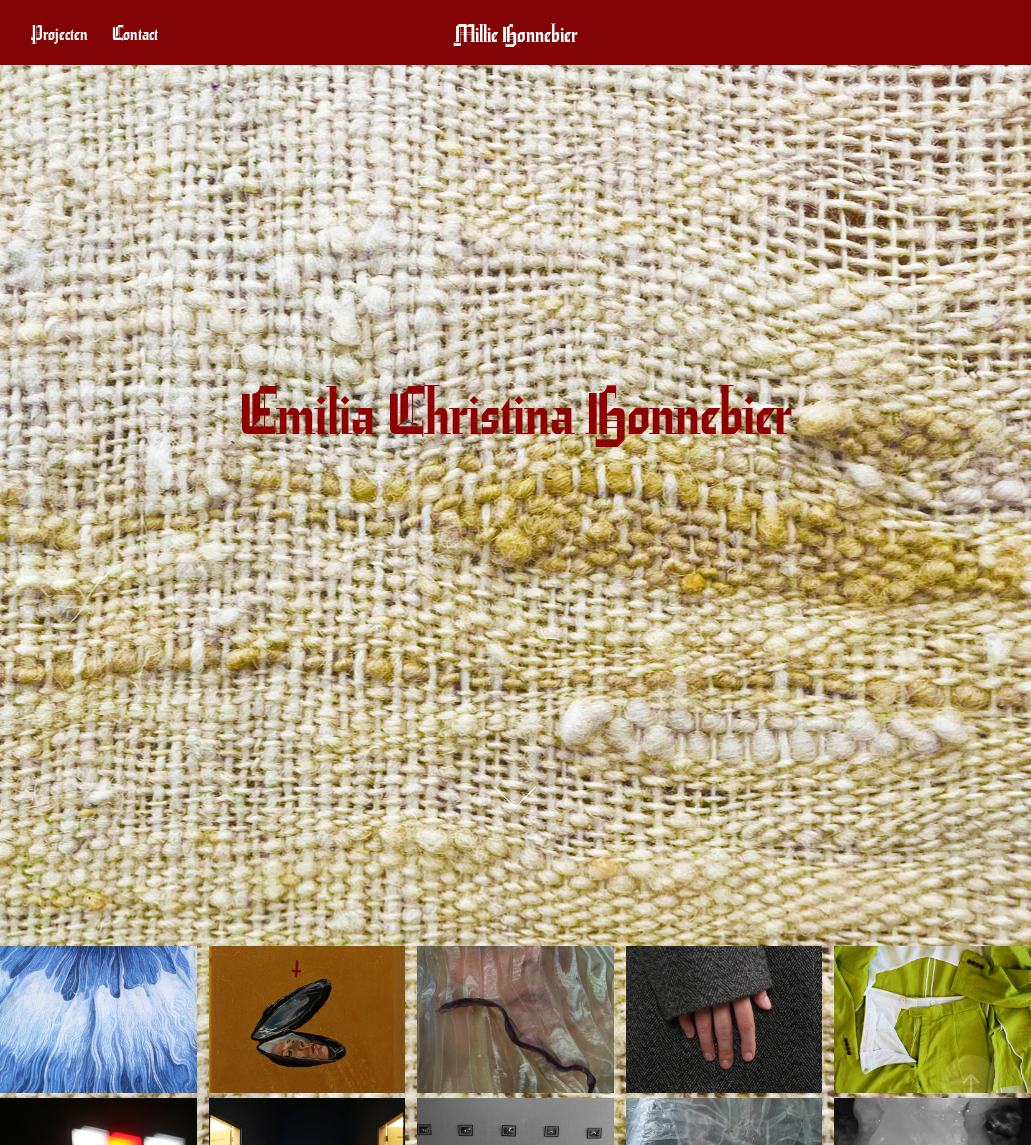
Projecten (59, 32)
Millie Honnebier (516, 33)
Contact (135, 32)
